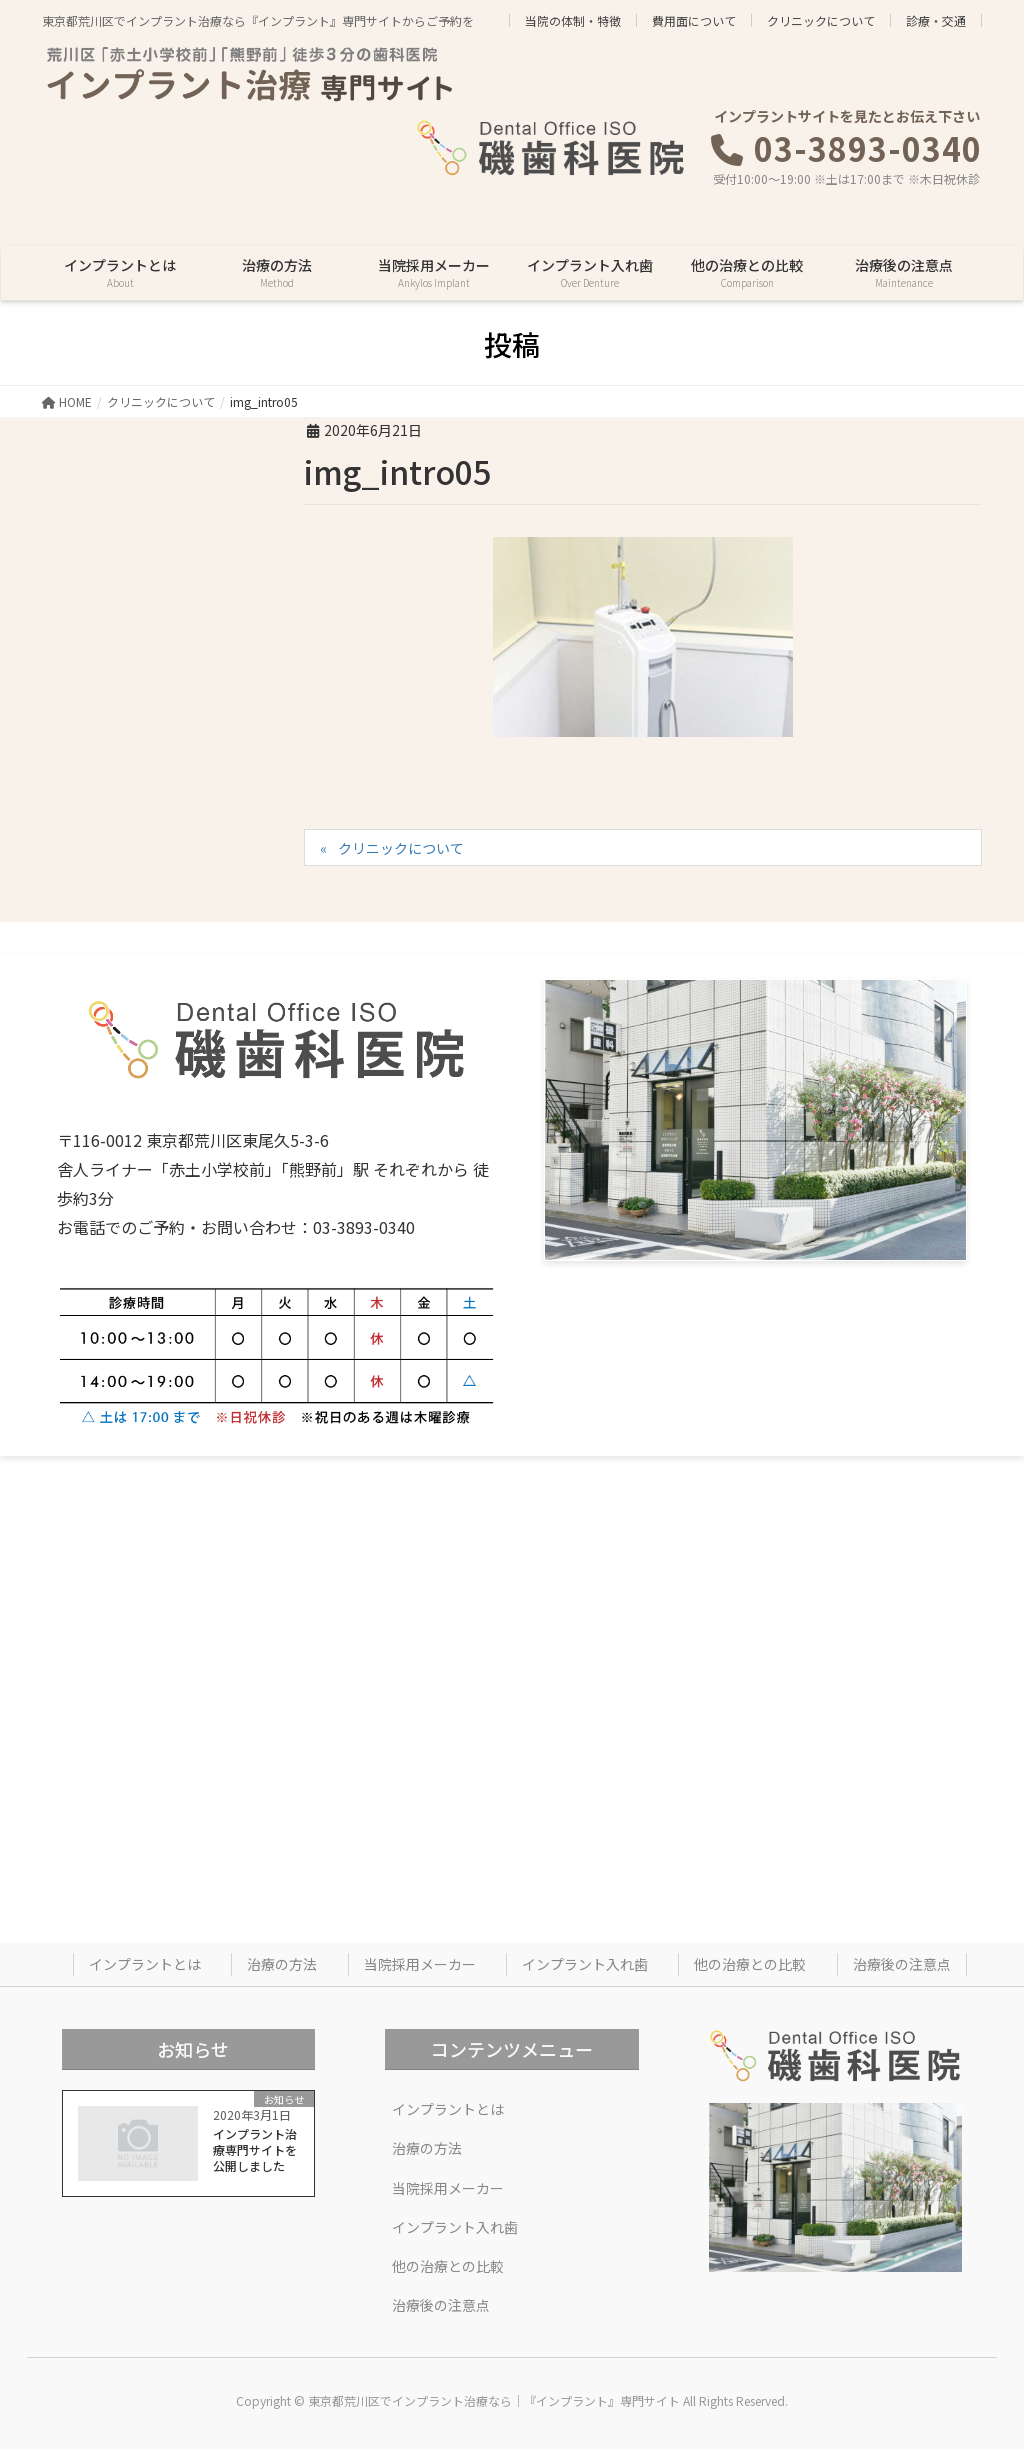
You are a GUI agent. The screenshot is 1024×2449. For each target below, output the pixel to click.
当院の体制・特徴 (573, 20)
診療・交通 (936, 20)
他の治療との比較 (750, 1964)
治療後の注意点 (902, 1964)
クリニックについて (821, 20)
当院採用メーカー (420, 1964)
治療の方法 (282, 1964)
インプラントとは (145, 1964)
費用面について (694, 20)
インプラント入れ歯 (585, 1964)
